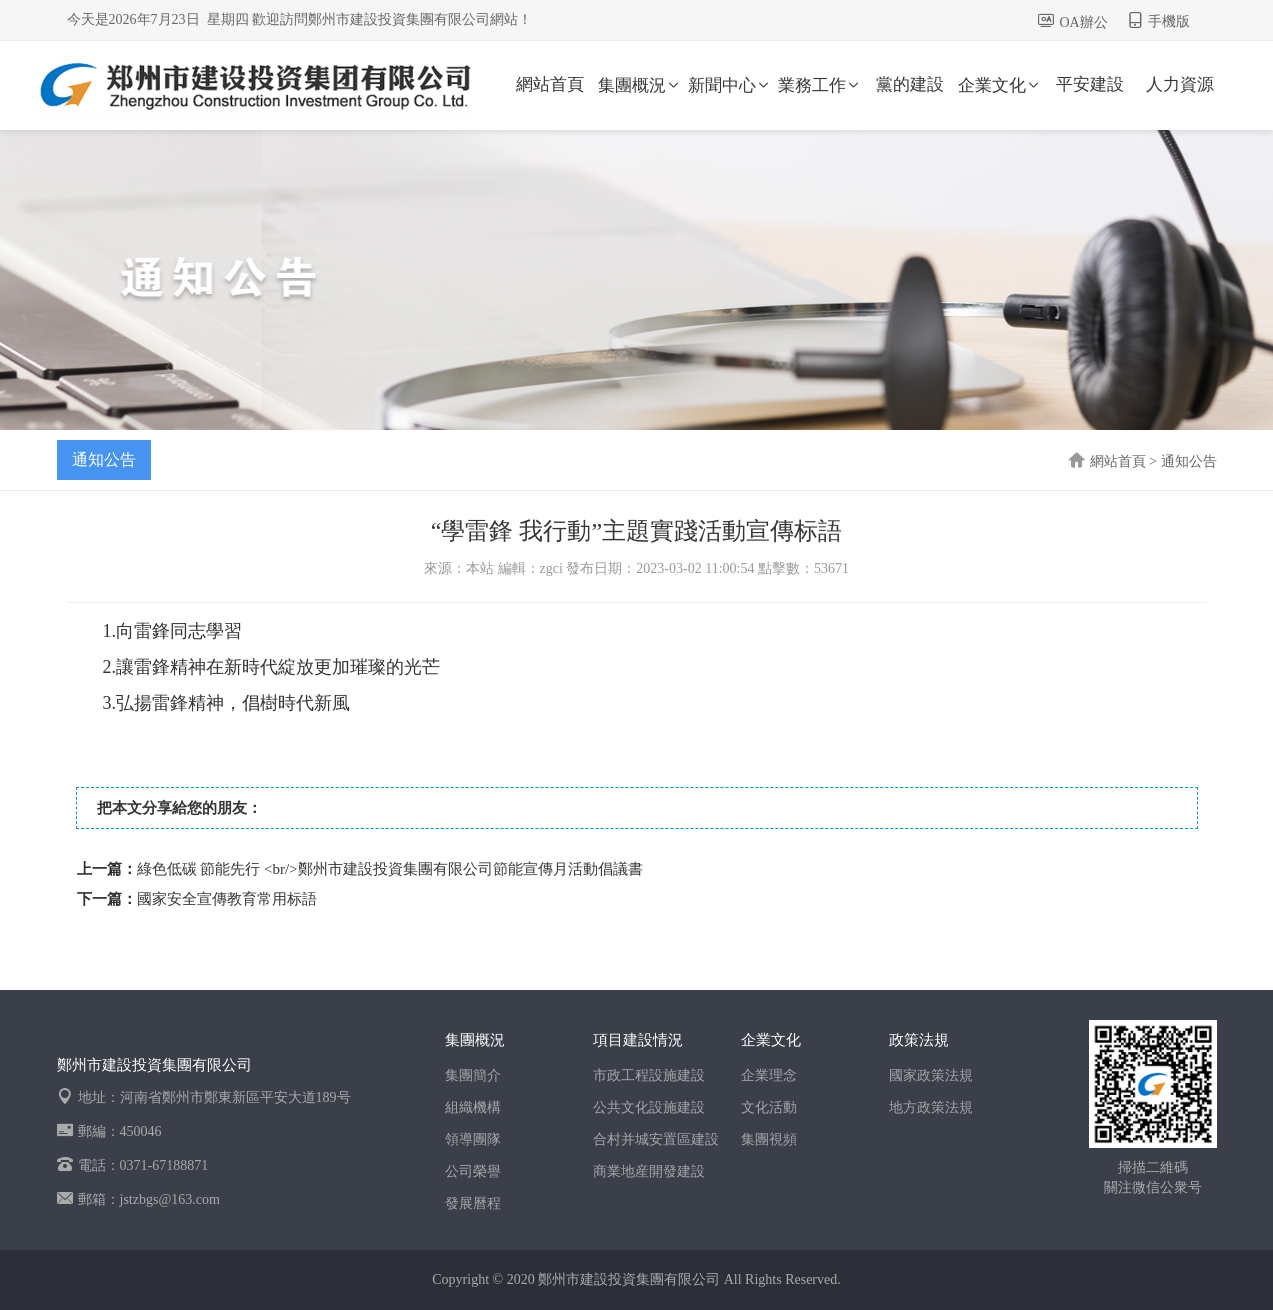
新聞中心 (730, 85)
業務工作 (820, 85)
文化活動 (769, 1107)
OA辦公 (1084, 22)
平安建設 (1090, 84)
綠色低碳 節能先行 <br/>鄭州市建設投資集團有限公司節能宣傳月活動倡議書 (390, 869)
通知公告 (104, 459)
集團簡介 (473, 1075)
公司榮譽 (473, 1171)
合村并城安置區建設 (656, 1139)
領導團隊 (473, 1139)
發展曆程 (473, 1203)
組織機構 (473, 1107)
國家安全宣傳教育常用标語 (227, 899)
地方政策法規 (931, 1107)
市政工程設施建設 (649, 1075)
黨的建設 (910, 84)
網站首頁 (550, 84)
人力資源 (1180, 84)
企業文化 (1000, 85)
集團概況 (640, 85)
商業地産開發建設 (649, 1171)
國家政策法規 (931, 1075)
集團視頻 (769, 1139)
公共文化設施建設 (649, 1107)
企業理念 (769, 1075)
